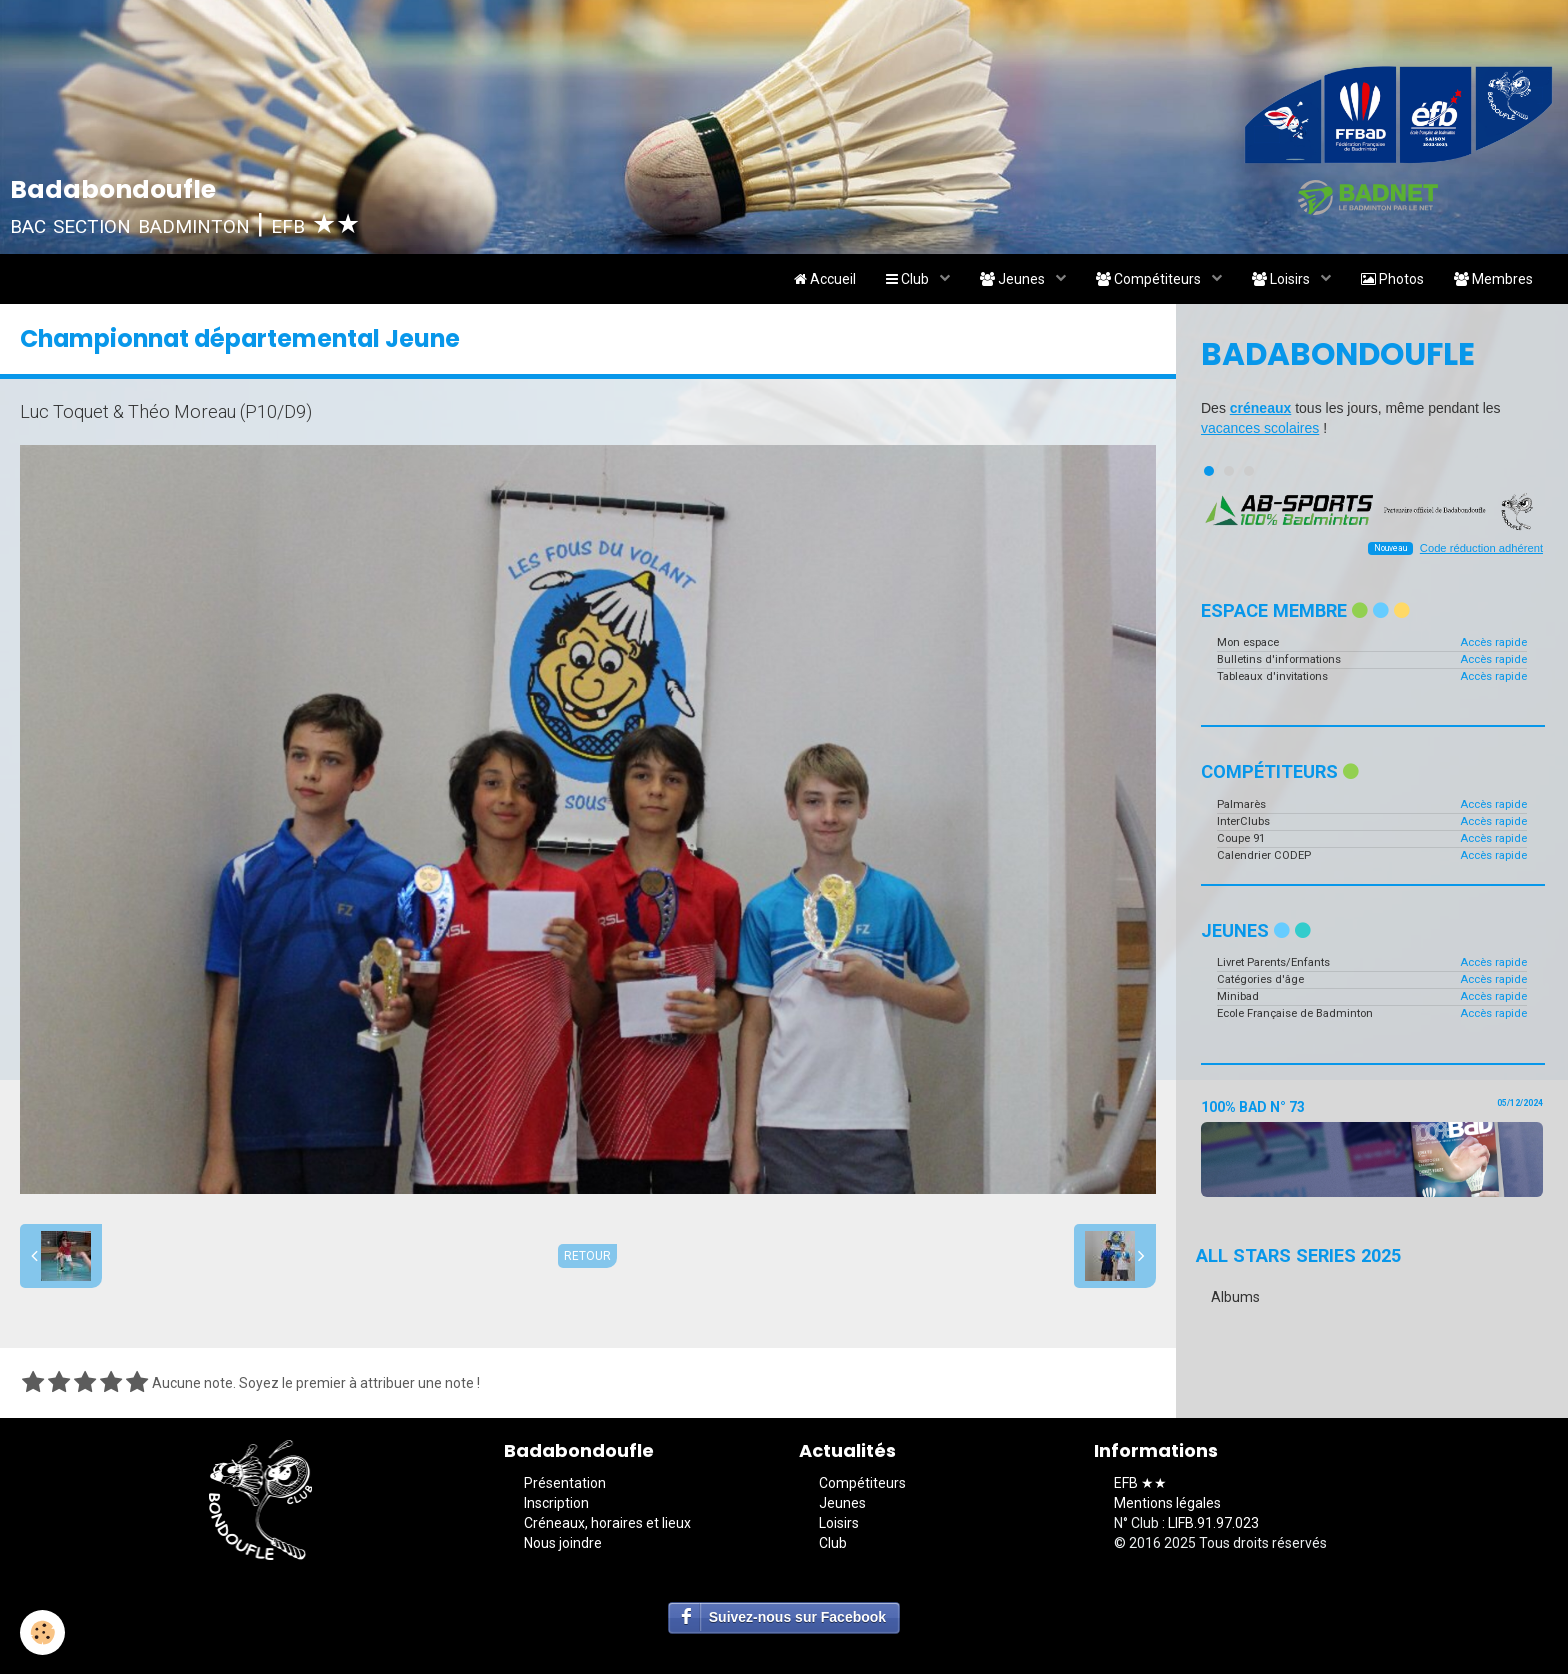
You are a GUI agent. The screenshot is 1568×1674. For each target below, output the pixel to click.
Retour (587, 1256)
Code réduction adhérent (1481, 548)
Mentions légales (1167, 1503)
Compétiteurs (1150, 279)
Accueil (825, 279)
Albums (1235, 1297)
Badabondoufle (1338, 354)
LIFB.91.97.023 (1213, 1523)
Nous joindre (563, 1543)
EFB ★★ (1140, 1483)
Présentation (565, 1483)
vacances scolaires (1260, 428)
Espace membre (1305, 610)
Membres (1493, 279)
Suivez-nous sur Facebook (797, 1617)
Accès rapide (1493, 642)
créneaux (1260, 408)
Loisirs (1282, 279)
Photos (1392, 279)
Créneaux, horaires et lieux (607, 1523)
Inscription (556, 1503)
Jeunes (1014, 279)
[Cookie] (42, 1632)
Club (909, 279)
